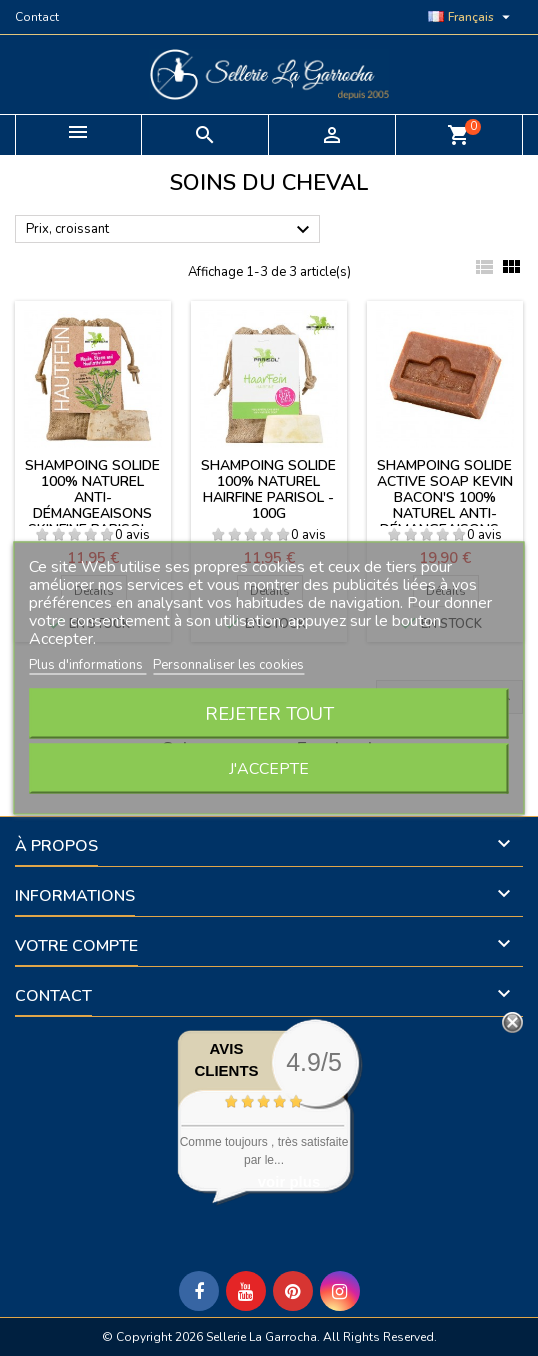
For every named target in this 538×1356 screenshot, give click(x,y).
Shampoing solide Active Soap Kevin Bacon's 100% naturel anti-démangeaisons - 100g (445, 505)
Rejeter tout (269, 714)
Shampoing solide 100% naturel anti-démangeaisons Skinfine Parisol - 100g (92, 505)
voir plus (289, 1181)
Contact (37, 17)
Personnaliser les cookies (228, 665)
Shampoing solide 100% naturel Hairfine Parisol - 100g (268, 489)
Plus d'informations (87, 665)
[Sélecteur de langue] (471, 17)
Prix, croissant (170, 230)
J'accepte (269, 769)
